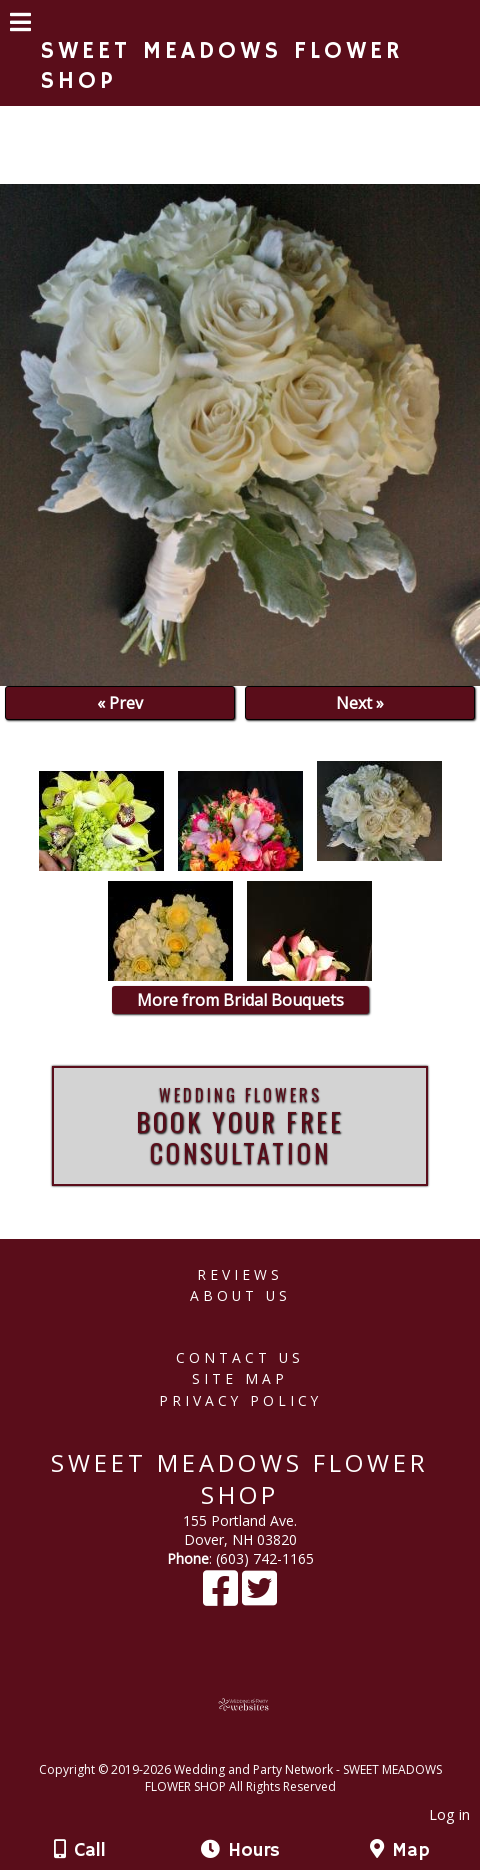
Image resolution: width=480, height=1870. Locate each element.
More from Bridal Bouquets (240, 1000)
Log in (449, 1814)
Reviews (240, 1274)
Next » (360, 703)
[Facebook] (222, 1597)
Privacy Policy (240, 1400)
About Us (240, 1295)
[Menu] (20, 25)
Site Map (240, 1378)
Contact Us (240, 1357)
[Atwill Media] (258, 1747)
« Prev (120, 703)
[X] (259, 1597)
